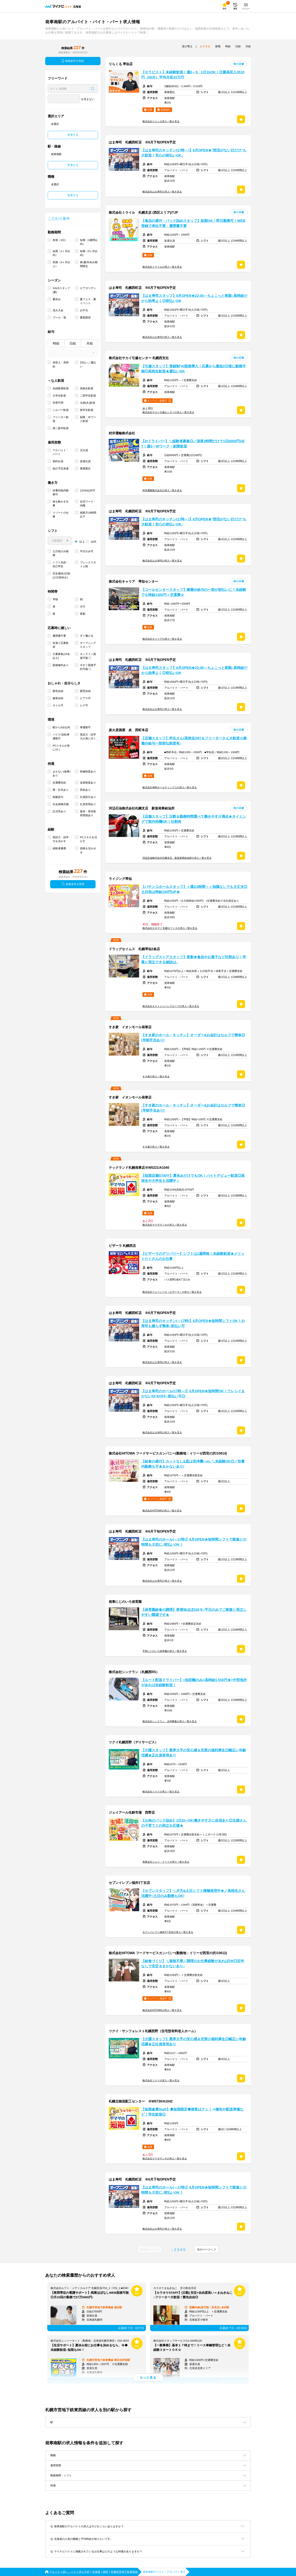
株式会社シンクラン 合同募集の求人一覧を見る (169, 1721)
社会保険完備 (61, 804)
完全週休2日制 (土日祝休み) (61, 575)
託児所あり (59, 811)
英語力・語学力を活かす (61, 839)
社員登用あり (88, 804)
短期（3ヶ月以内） (88, 253)
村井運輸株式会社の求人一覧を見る (162, 490)
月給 (89, 343)
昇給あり (85, 789)
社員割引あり (88, 797)
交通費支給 (59, 782)
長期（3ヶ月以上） (61, 264)
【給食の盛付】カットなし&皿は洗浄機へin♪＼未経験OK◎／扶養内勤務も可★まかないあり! (193, 1463)
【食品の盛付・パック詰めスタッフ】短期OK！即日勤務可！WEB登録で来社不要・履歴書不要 (193, 223)
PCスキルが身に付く (61, 747)
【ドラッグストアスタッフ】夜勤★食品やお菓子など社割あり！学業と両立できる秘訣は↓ (193, 959)
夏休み (57, 299)
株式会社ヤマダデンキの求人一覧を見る (164, 1224)
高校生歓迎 (86, 388)
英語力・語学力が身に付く (88, 736)
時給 (56, 343)
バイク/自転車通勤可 (61, 736)
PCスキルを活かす (88, 839)
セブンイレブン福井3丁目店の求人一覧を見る (167, 1932)
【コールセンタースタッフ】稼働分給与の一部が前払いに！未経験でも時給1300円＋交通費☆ (193, 592)
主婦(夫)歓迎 (87, 402)
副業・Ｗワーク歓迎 (88, 419)
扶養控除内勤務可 (61, 492)
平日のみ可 (86, 551)
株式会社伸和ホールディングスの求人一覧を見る (169, 787)
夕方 (82, 606)
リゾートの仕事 (61, 514)
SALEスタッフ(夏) (61, 290)
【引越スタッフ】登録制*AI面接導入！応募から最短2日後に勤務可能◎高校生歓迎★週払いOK (193, 368)
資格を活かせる (88, 850)
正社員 (84, 450)
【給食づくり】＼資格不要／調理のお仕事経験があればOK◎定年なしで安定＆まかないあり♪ (192, 1963)
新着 (218, 46)
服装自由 (58, 698)
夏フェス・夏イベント (88, 301)
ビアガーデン (88, 288)
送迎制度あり (88, 782)
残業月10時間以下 (88, 514)
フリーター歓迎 (61, 419)
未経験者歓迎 (61, 388)
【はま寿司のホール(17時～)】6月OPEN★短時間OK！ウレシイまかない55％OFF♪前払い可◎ (193, 1393)
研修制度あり (88, 771)
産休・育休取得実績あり (88, 813)
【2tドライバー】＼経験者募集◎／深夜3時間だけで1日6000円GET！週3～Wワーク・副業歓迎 (193, 443)
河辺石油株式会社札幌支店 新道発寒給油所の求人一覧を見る (177, 857)
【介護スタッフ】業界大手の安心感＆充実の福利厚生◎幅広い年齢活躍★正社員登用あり (193, 1752)
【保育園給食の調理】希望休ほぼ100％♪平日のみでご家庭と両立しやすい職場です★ (194, 1612)
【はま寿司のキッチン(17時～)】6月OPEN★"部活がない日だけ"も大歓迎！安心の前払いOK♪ (193, 152)
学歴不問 (58, 402)
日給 (72, 343)
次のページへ (206, 2249)
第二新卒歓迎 (61, 428)
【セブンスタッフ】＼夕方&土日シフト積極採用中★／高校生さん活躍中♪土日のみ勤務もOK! (193, 1893)
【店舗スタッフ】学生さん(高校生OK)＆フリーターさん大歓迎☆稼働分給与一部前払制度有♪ (194, 740)
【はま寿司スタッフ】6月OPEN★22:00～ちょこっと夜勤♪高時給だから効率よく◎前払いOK (194, 298)
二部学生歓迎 (88, 395)
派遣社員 (85, 461)
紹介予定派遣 (61, 468)
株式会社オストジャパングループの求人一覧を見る (170, 1006)
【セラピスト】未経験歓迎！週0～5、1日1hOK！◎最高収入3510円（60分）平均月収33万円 (192, 74)
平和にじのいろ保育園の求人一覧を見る (164, 1651)
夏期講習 (85, 317)
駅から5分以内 (61, 727)
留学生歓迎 (86, 409)
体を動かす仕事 (61, 503)
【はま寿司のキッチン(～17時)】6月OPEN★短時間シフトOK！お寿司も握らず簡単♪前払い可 (193, 1323)
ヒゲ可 (84, 705)
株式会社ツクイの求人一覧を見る (160, 1791)
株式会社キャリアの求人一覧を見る (162, 638)
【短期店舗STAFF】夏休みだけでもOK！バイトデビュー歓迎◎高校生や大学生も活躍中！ (193, 1178)
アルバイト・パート (61, 452)
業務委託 (85, 468)
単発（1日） (60, 240)
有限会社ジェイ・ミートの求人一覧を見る (165, 1861)
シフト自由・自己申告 (61, 564)
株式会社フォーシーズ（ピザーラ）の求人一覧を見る (172, 1292)
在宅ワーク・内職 (88, 503)
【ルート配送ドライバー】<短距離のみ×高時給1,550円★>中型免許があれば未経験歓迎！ (194, 1682)
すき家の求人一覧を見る (156, 1076)
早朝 (55, 599)
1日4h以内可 (87, 490)
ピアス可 (85, 698)
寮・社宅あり (61, 789)
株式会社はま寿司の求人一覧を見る (162, 191)
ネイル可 (58, 705)
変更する (73, 134)
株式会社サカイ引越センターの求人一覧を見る (168, 412)
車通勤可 (85, 727)
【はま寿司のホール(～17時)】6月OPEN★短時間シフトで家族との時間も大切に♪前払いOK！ (193, 1542)
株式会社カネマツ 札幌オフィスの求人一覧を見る (169, 928)
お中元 (84, 310)
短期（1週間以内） (88, 242)
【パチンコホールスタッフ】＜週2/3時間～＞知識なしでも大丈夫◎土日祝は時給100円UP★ (194, 889)
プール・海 (59, 317)
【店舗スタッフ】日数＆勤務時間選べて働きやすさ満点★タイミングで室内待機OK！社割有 (193, 819)
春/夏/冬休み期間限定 (88, 264)
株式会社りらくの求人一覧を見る (160, 121)
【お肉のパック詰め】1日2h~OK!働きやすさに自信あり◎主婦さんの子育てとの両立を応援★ (193, 1823)
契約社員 (58, 461)
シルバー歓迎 (61, 409)
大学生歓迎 (59, 395)
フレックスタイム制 (88, 564)
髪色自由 (58, 691)
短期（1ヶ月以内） (61, 253)
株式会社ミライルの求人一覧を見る (162, 266)
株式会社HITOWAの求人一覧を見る (162, 1510)
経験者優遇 (59, 848)
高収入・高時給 (61, 364)
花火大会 (58, 310)
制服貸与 (58, 797)
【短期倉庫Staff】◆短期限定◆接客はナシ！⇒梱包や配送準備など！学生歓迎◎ (192, 2111)
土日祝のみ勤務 (61, 553)
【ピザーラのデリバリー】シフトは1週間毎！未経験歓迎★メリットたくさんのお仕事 (192, 1256)
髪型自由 (85, 691)
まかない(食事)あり (62, 773)
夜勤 (82, 613)
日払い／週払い (88, 364)
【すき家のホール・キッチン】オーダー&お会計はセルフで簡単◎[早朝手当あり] (193, 1037)
